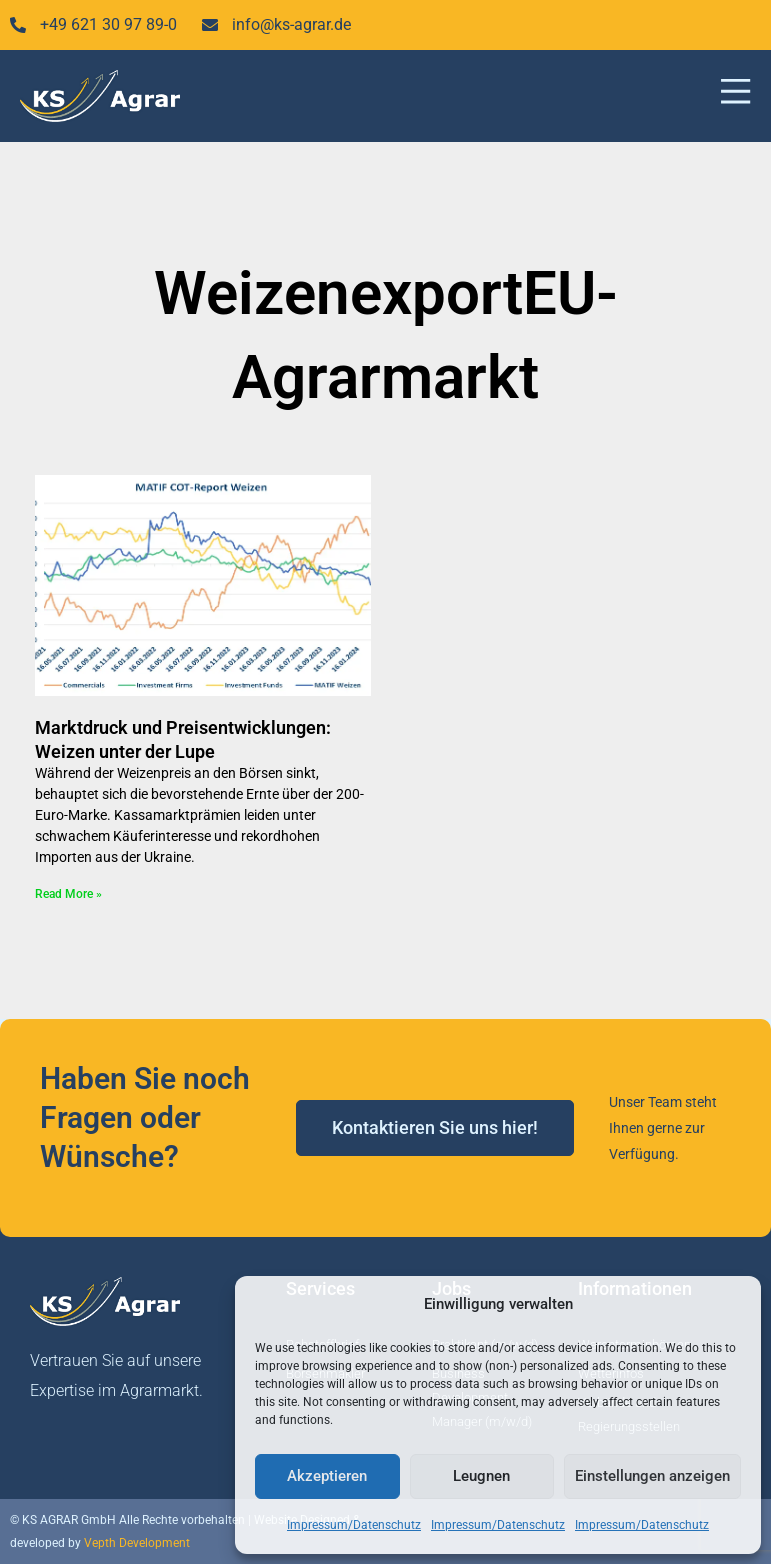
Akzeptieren (327, 1476)
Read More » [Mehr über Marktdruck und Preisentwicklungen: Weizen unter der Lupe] (68, 894)
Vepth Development (137, 1543)
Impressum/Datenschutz (354, 1525)
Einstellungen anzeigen (652, 1476)
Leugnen (481, 1476)
